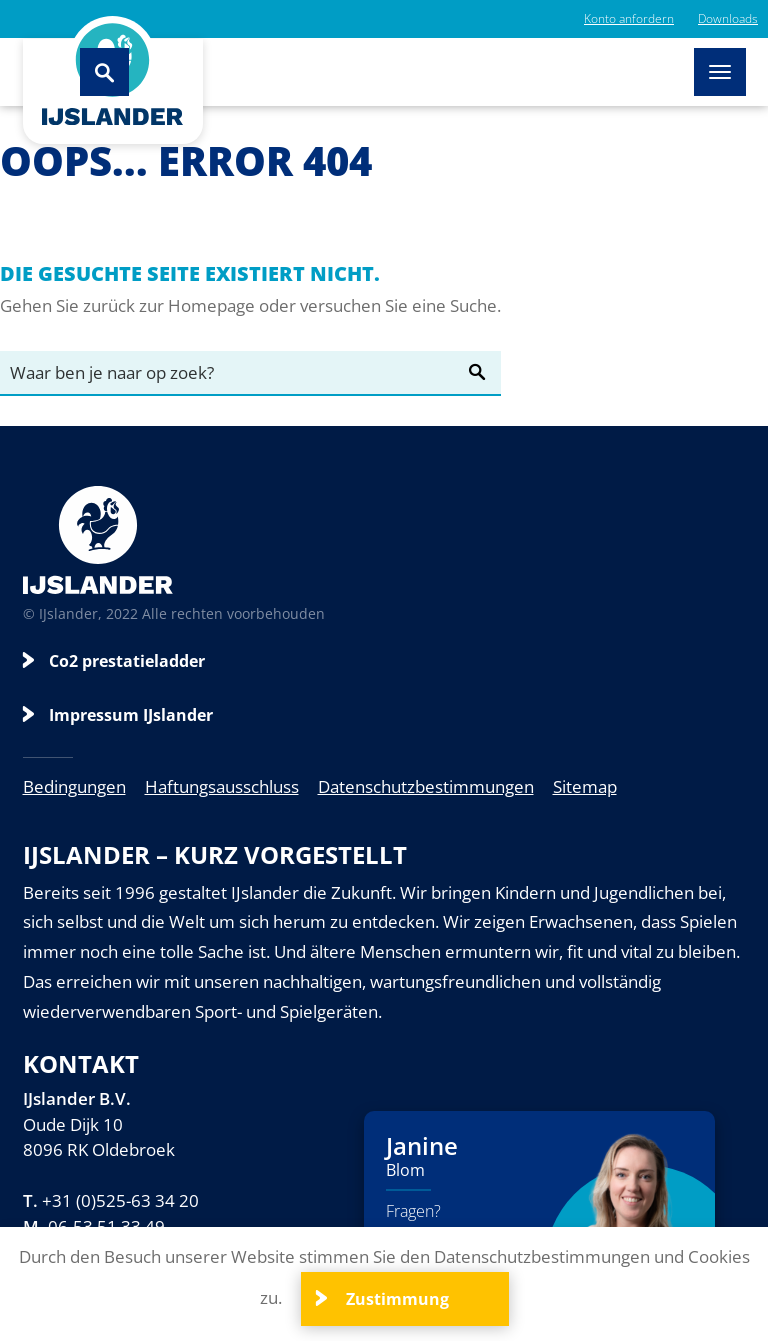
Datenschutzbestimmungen (426, 786)
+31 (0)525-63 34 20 (120, 1200)
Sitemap (585, 786)
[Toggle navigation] (720, 72)
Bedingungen (74, 786)
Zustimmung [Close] (395, 1299)
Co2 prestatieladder (127, 661)
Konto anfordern (629, 18)
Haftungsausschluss (222, 786)
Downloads (728, 18)
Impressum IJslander (131, 715)
